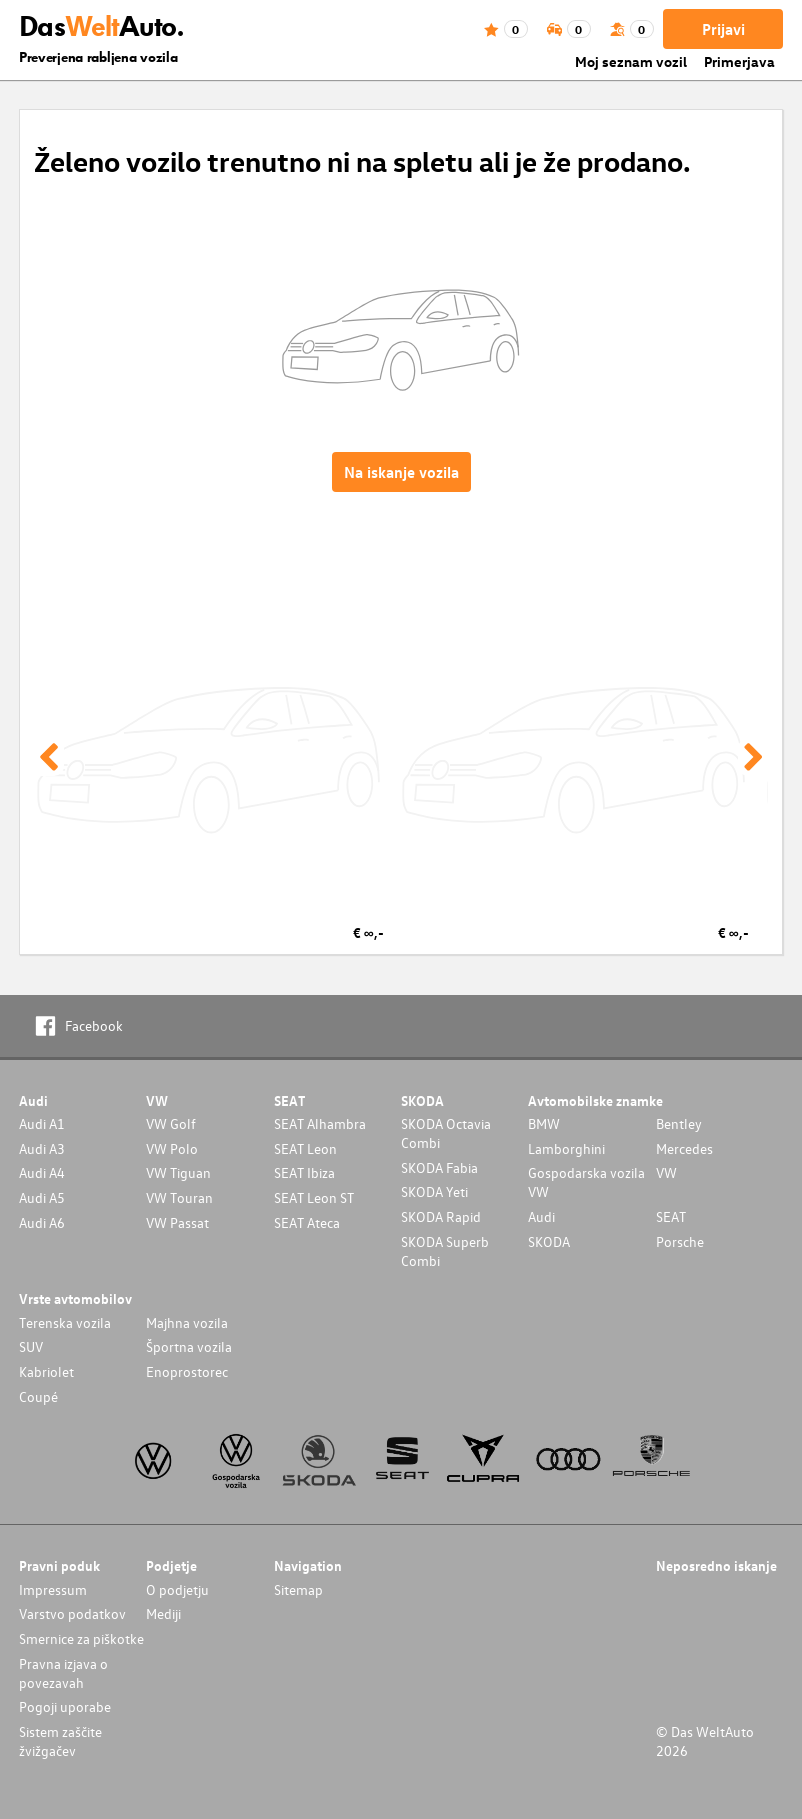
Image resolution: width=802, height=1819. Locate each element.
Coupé (38, 1396)
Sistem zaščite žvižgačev (60, 1741)
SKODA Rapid (441, 1216)
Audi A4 (42, 1172)
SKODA (549, 1241)
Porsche (680, 1241)
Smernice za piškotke (81, 1638)
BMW (544, 1123)
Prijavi (723, 29)
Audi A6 (42, 1222)
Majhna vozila (187, 1322)
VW (666, 1172)
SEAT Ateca (307, 1222)
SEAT (671, 1216)
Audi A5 (42, 1197)
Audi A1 (42, 1123)
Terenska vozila (65, 1322)
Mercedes (684, 1148)
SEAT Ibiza (304, 1172)
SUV (31, 1346)
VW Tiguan (178, 1172)
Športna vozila (189, 1346)
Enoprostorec (187, 1371)
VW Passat (177, 1222)
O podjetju (177, 1589)
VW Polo (172, 1148)
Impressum (53, 1589)
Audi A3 (42, 1148)
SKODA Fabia (439, 1167)
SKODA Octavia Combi (446, 1133)
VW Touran (179, 1197)
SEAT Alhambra (320, 1123)
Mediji (163, 1613)
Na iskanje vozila (401, 472)
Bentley (679, 1123)
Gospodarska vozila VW (586, 1182)
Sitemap (298, 1589)
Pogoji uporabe (65, 1706)
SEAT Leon (305, 1148)
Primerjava (739, 61)
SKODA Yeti (434, 1191)
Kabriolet (46, 1371)
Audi (541, 1216)
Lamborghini (566, 1148)
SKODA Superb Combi (445, 1251)
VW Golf (171, 1123)
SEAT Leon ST (314, 1197)
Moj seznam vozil (631, 61)
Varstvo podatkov (72, 1613)
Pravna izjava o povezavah (63, 1673)
